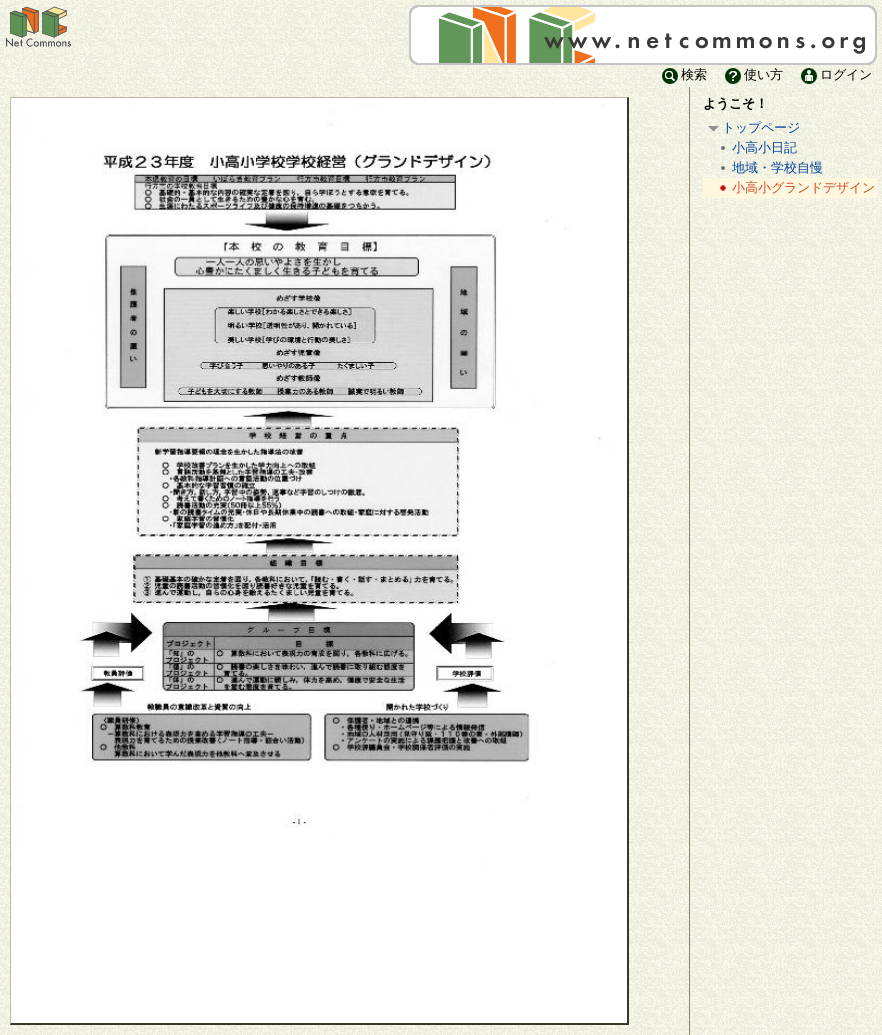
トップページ (752, 128)
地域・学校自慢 (769, 168)
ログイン (835, 74)
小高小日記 (756, 148)
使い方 (752, 74)
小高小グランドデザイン (795, 188)
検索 (683, 74)
